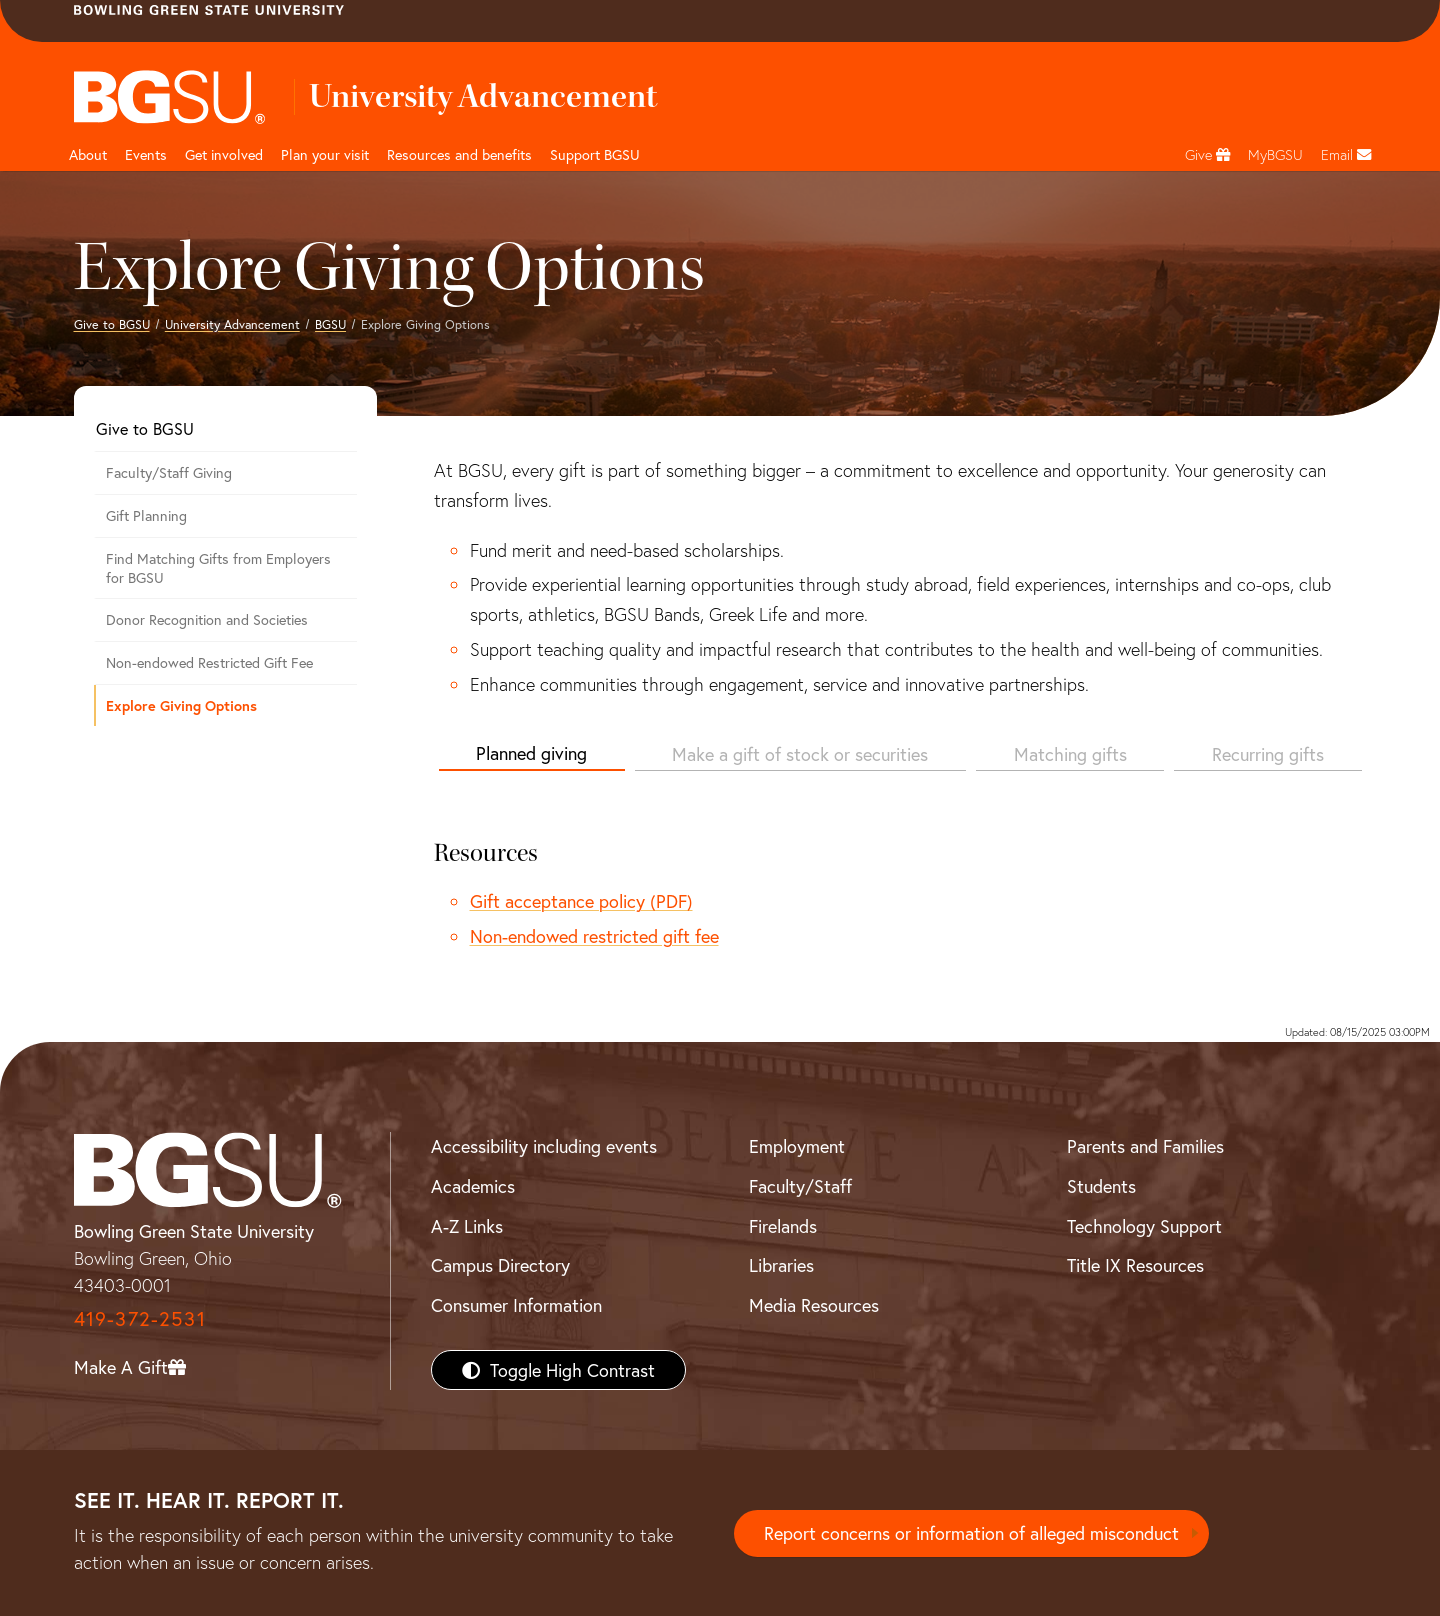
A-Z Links (467, 1226)
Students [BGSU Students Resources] (1101, 1186)
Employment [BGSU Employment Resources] (797, 1146)
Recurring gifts (1268, 754)
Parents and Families (1145, 1146)
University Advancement (232, 324)
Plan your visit (325, 154)
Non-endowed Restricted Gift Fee (209, 662)
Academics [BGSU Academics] (473, 1186)
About (88, 154)
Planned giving (531, 753)
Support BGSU (595, 154)
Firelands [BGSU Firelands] (783, 1226)
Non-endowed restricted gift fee (594, 936)
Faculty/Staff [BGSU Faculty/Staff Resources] (800, 1186)
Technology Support (1144, 1226)
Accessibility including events (544, 1146)
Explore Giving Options (181, 705)
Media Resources (814, 1305)
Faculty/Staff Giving (169, 472)
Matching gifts (1070, 754)
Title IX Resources (1135, 1265)
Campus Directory (500, 1265)
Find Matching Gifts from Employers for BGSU (218, 568)
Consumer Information (516, 1305)
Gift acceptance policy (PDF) (581, 901)
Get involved (224, 154)
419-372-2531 (140, 1318)
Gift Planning (146, 515)
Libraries (781, 1265)
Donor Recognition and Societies (207, 619)
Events (146, 154)
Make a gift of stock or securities (800, 754)
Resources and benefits (459, 154)
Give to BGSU (112, 324)
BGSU (330, 324)
